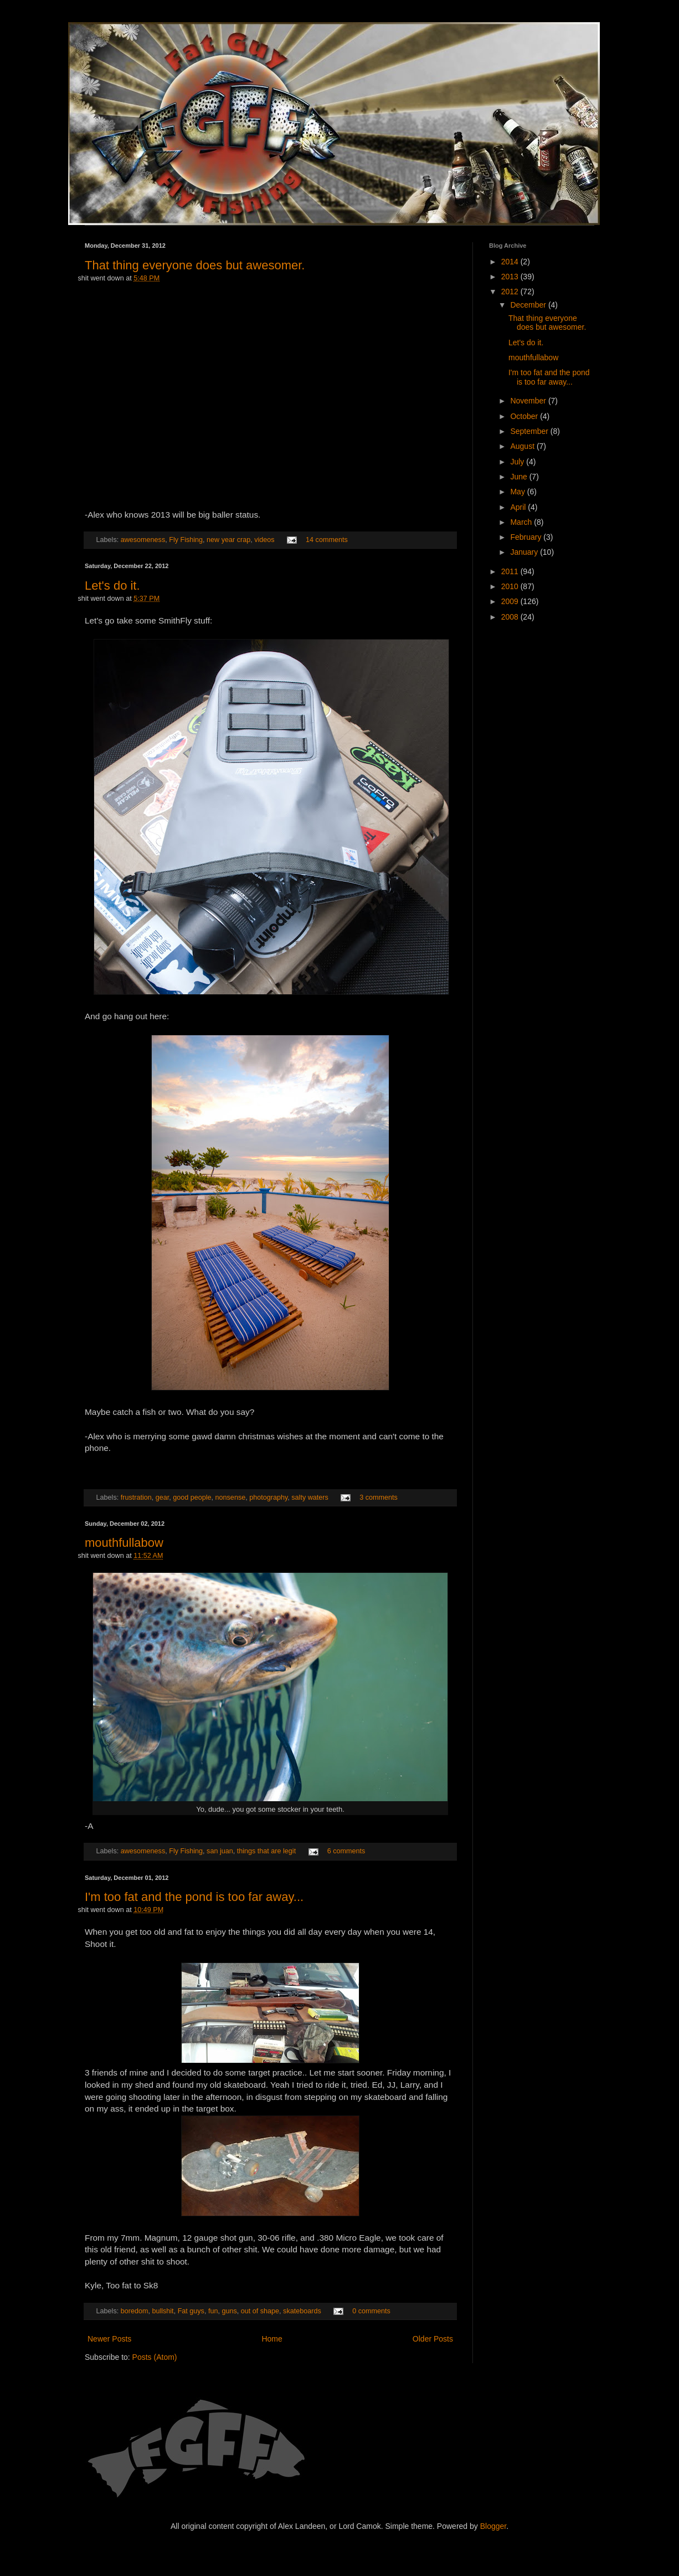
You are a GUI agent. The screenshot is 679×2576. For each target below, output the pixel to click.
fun (213, 2311)
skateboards (302, 2311)
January (525, 552)
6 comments (346, 1851)
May (518, 491)
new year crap (228, 540)
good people (192, 1497)
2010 (511, 586)
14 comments (327, 540)
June (519, 476)
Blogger (493, 2526)
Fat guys (191, 2311)
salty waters (309, 1497)
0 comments (371, 2311)
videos (264, 540)
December (529, 304)
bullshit (162, 2311)
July (518, 461)
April (519, 507)
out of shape (260, 2311)
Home (271, 2338)
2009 (511, 601)
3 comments (378, 1497)
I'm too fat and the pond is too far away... (194, 1897)
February (526, 537)
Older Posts (433, 2338)
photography (268, 1497)
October (525, 416)
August (523, 446)
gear (162, 1497)
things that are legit (266, 1851)
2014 (511, 261)
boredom (134, 2311)
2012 (511, 291)
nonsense (230, 1497)
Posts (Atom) (154, 2357)
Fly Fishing (186, 540)
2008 (511, 616)
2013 (511, 276)
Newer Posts (109, 2338)
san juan (220, 1851)
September (530, 431)
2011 (511, 571)
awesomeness (143, 540)
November (529, 400)
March (522, 522)
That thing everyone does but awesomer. (195, 265)
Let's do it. (112, 585)
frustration (136, 1497)
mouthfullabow (124, 1543)
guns (229, 2311)
